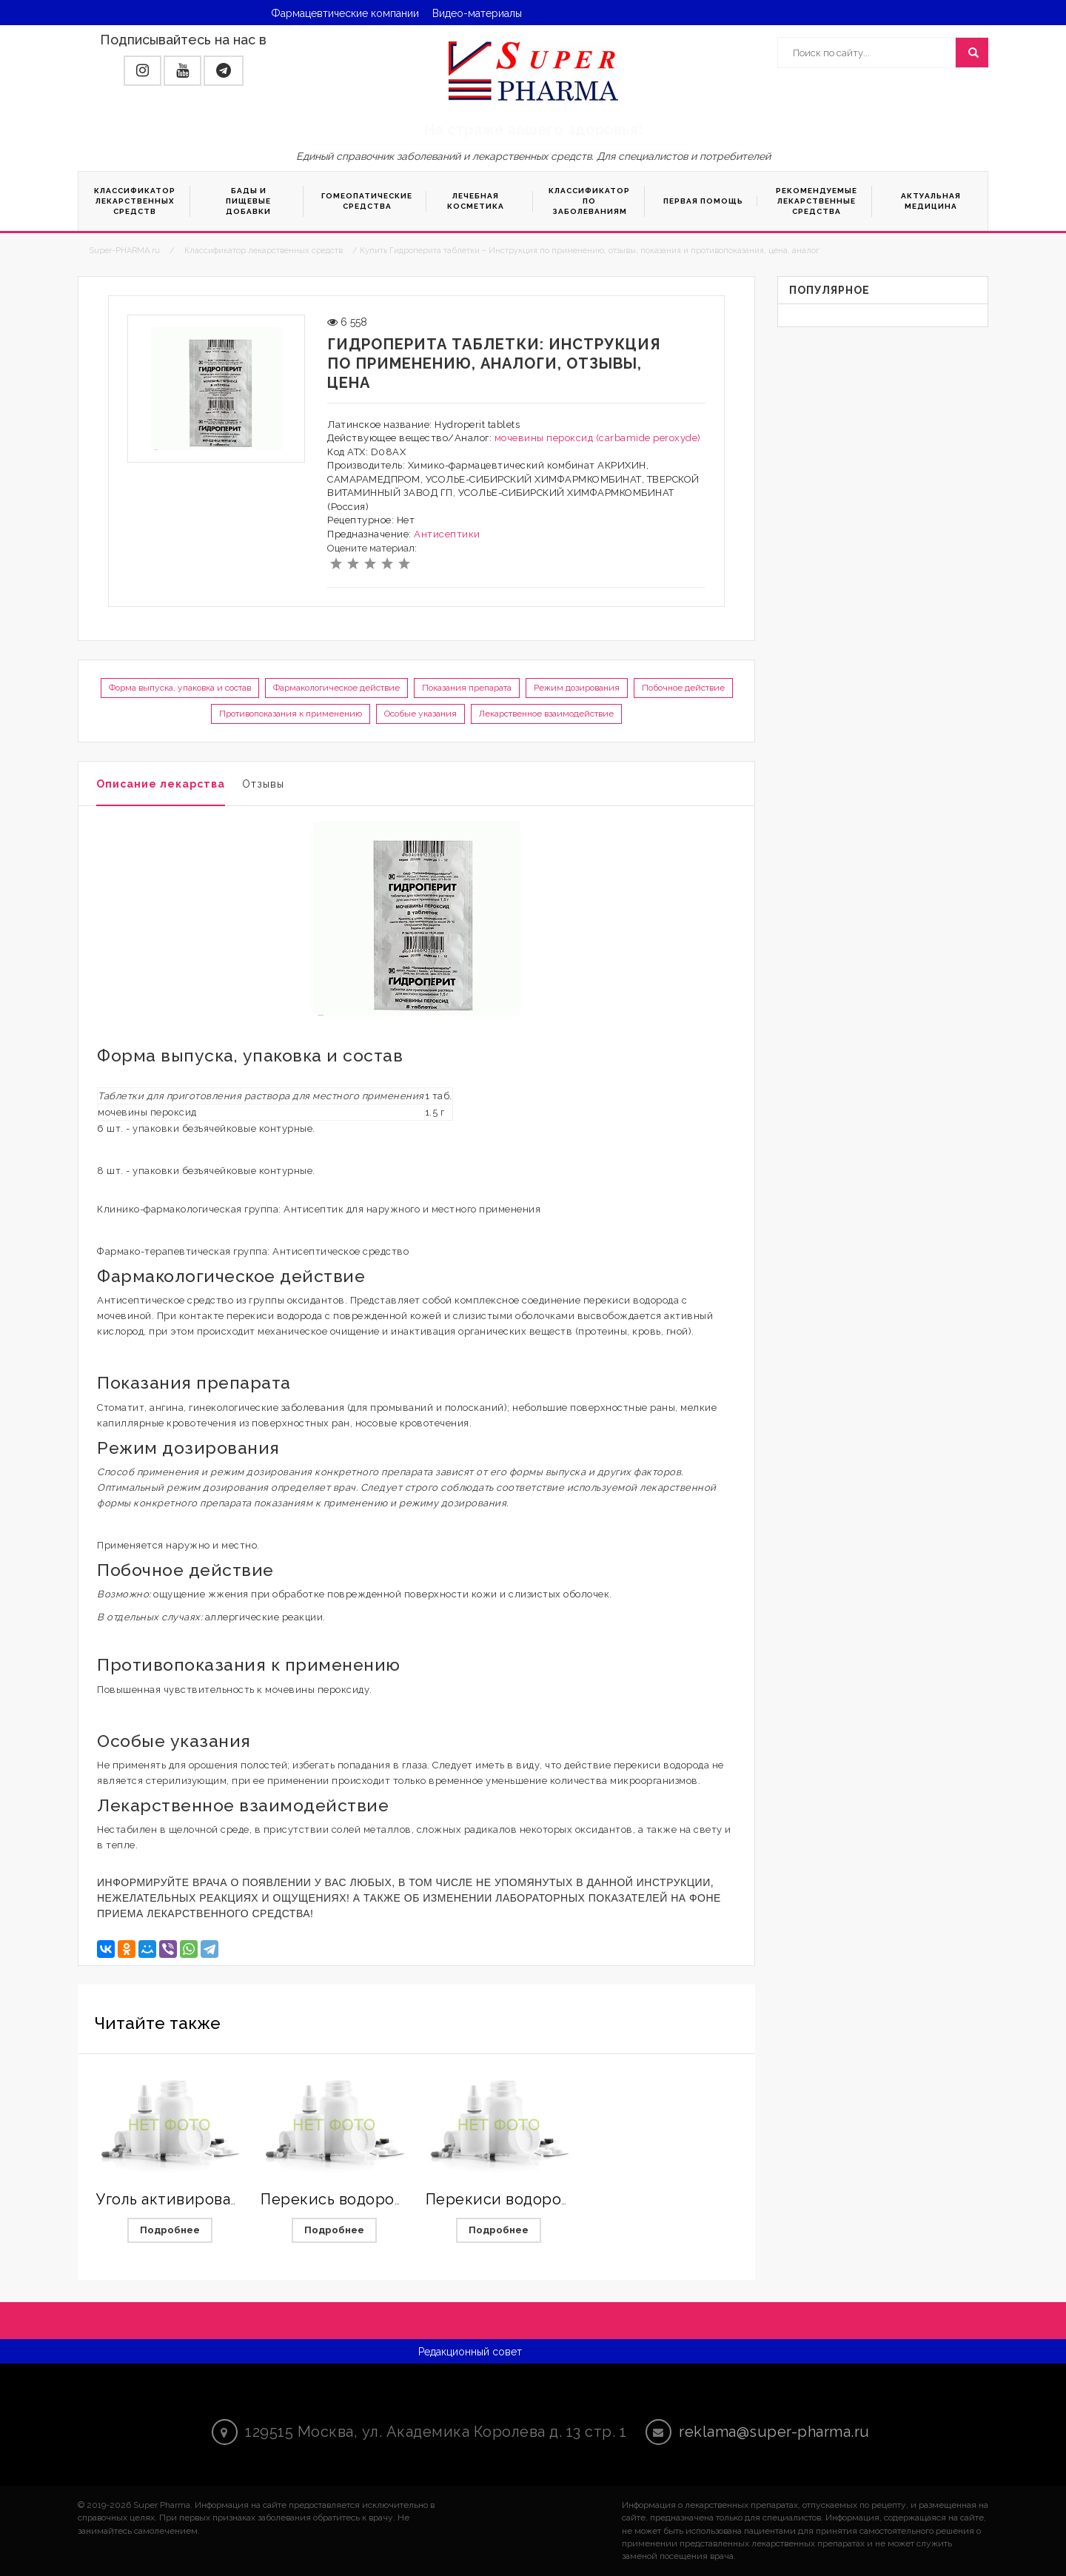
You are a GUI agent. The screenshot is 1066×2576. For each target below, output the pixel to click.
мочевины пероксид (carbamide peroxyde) (598, 437)
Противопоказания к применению (290, 713)
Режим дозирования (577, 687)
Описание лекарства (160, 784)
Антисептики (447, 534)
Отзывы (263, 784)
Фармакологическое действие (336, 687)
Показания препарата (467, 687)
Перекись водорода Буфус (362, 2199)
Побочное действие (683, 687)
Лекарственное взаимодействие (546, 713)
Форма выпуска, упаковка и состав (180, 687)
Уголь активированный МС (197, 2199)
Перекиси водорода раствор (536, 2199)
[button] (142, 71)
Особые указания (420, 713)
